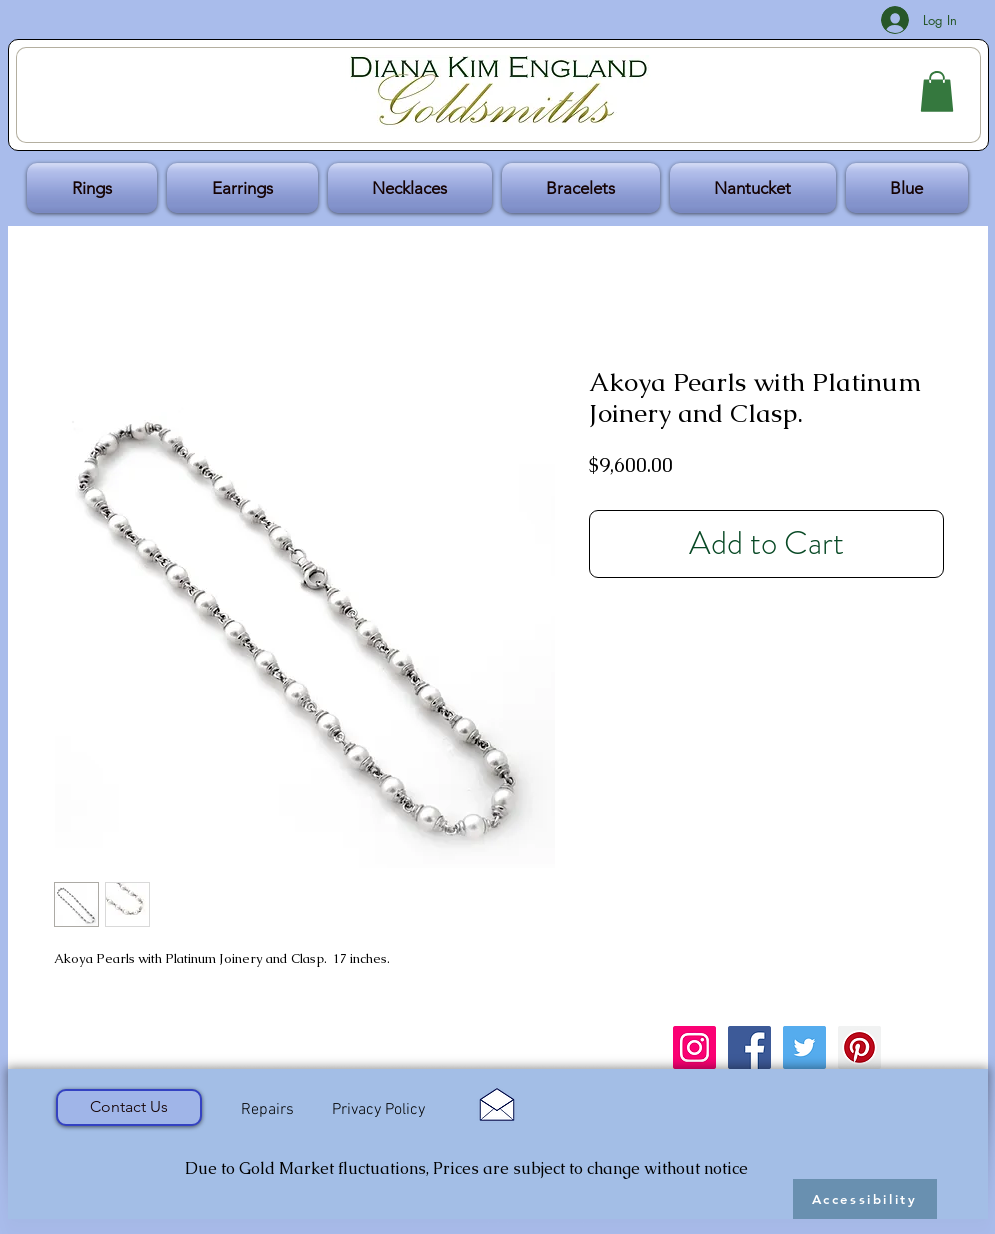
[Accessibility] (865, 1199)
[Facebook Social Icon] (749, 1047)
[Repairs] (268, 1110)
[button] (937, 91)
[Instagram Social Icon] (694, 1047)
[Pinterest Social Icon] (859, 1047)
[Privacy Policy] (379, 1110)
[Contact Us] (129, 1107)
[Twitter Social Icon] (804, 1047)
